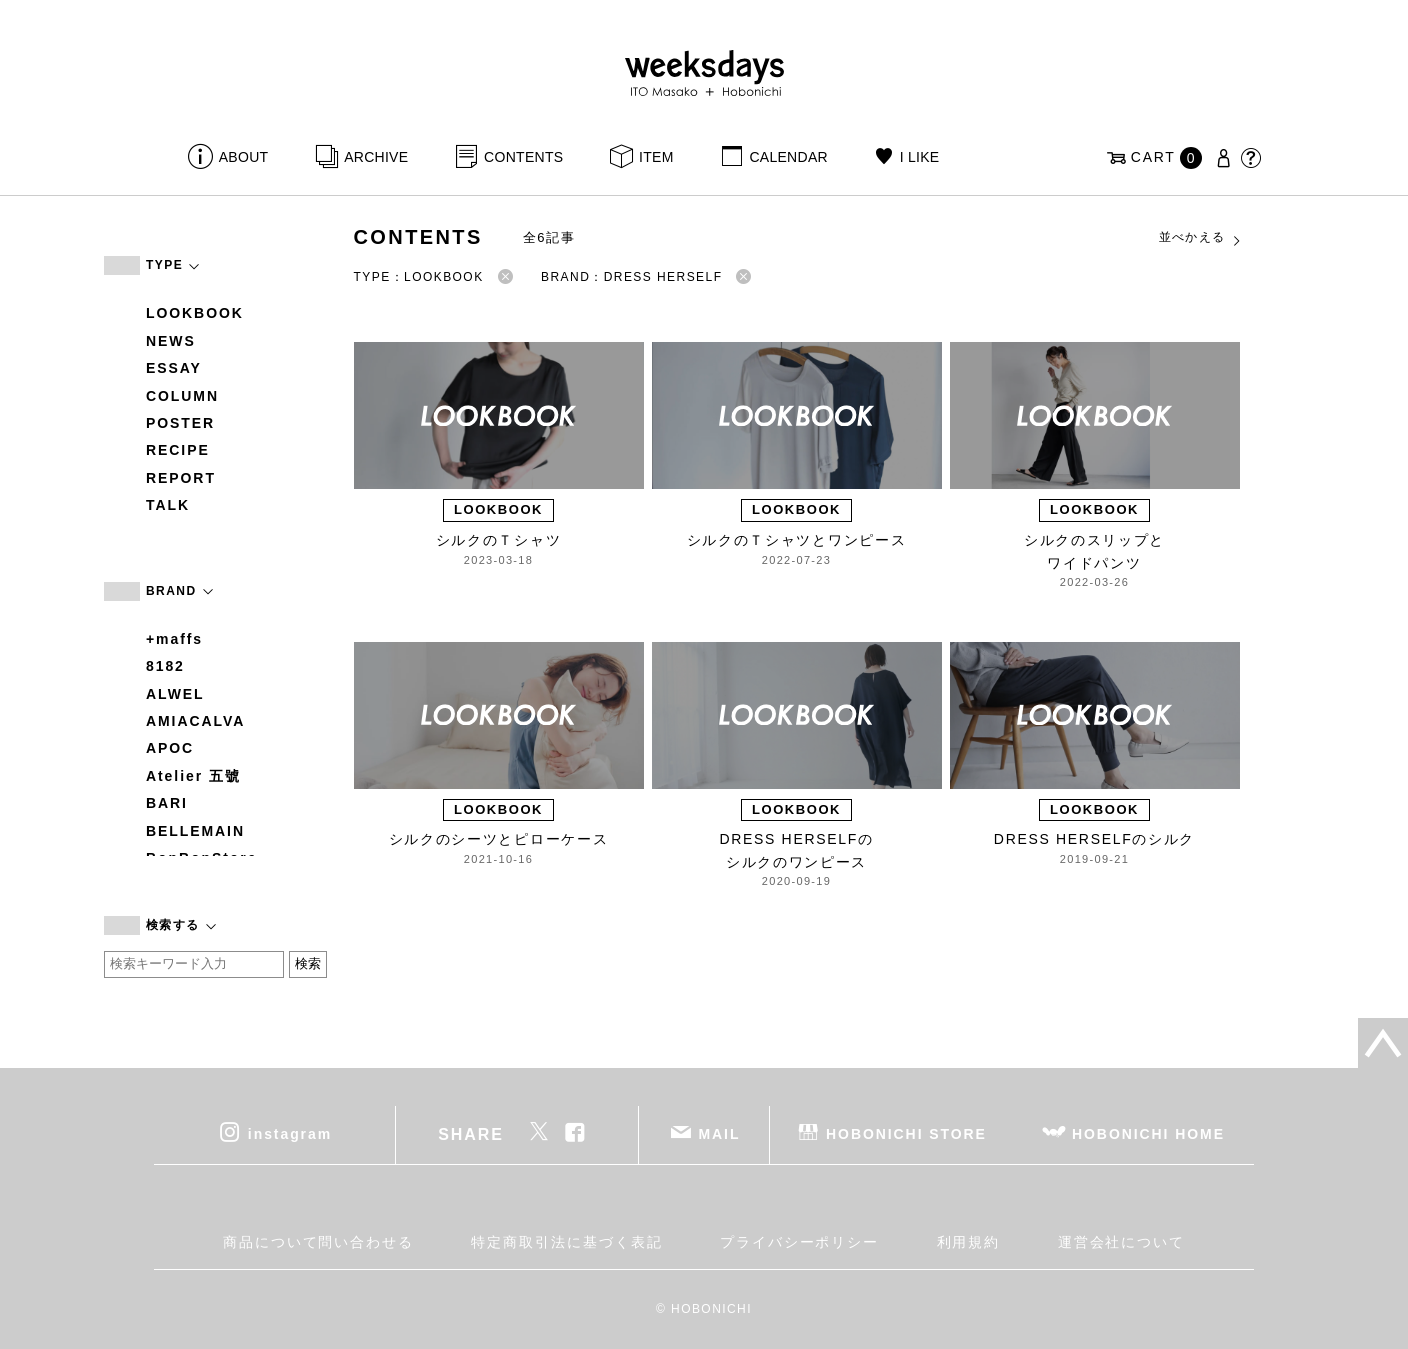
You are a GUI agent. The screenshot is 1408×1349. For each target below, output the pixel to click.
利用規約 (969, 1242)
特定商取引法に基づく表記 (566, 1242)
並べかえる (1201, 238)
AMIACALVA (195, 721)
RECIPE (178, 450)
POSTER (180, 423)
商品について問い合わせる (318, 1242)
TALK (168, 505)
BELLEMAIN (195, 831)
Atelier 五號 (193, 776)
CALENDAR (788, 157)
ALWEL (175, 694)
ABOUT (244, 157)
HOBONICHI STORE (906, 1133)
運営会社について (1121, 1242)
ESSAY (174, 368)
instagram (290, 1133)
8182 (165, 666)
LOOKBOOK (195, 313)
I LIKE (920, 157)
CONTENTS (523, 157)
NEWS (171, 341)
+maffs (174, 639)
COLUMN (182, 396)
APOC (170, 748)
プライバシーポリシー (799, 1242)
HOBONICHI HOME (1148, 1133)
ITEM (656, 157)
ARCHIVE (376, 157)
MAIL (720, 1133)
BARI (167, 803)
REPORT (181, 478)
